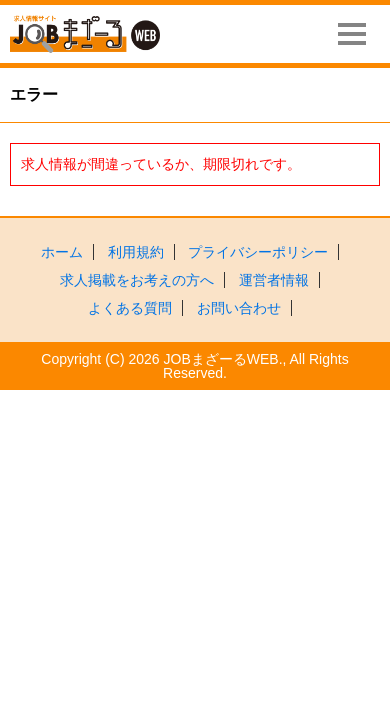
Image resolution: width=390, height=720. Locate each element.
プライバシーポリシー (258, 252)
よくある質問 (130, 308)
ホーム (62, 252)
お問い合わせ (239, 308)
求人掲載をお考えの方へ (137, 280)
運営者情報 (274, 280)
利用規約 (136, 252)
